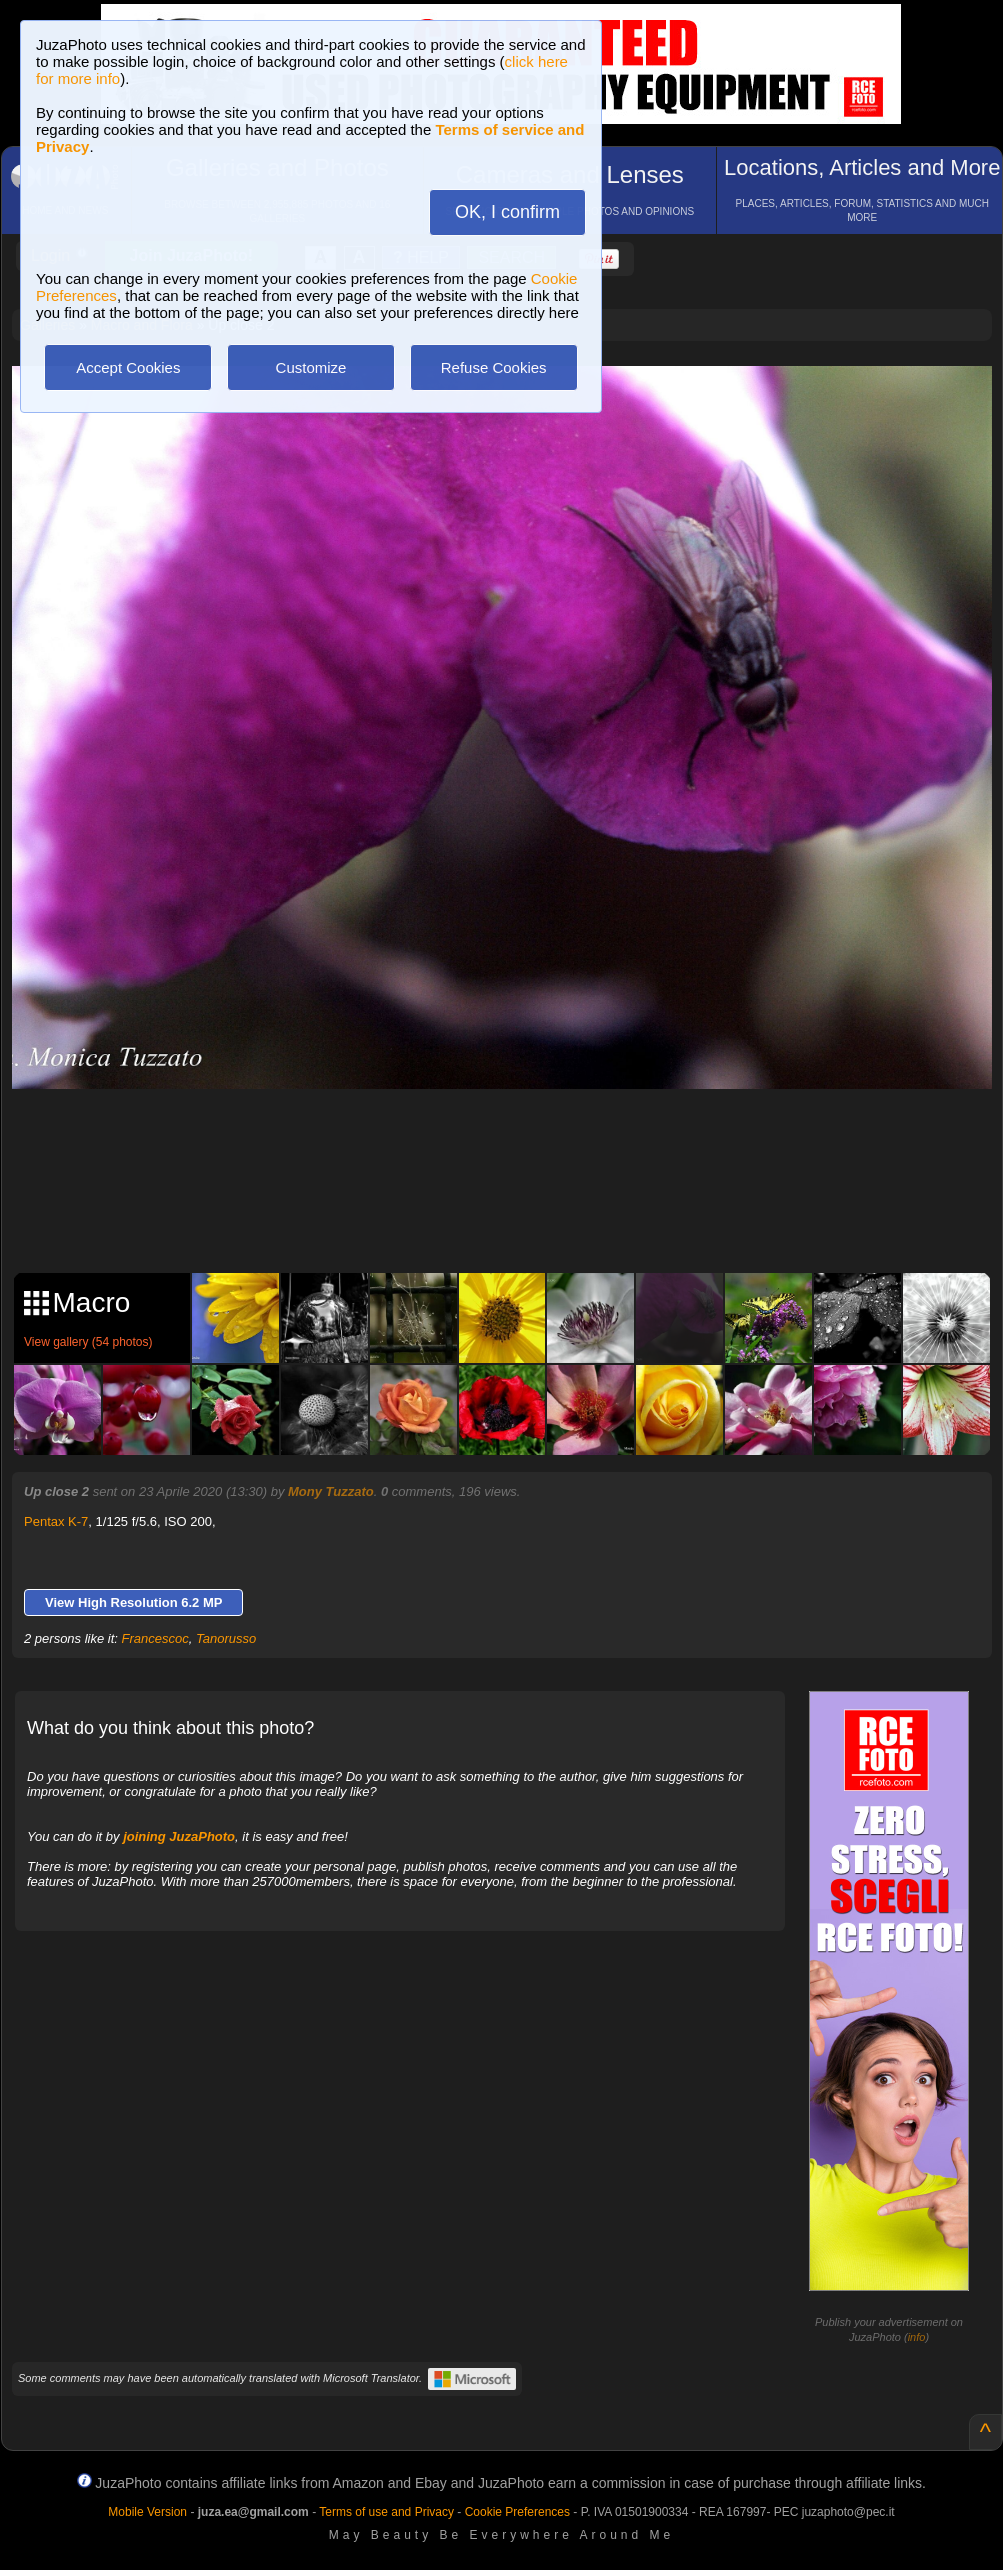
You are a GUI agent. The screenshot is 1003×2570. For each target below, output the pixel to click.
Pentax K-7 (56, 1521)
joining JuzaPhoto (179, 1836)
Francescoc (155, 1638)
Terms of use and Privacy (386, 2512)
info (917, 2337)
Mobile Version (147, 2512)
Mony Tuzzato (331, 1491)
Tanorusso (226, 1638)
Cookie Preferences (517, 2512)
